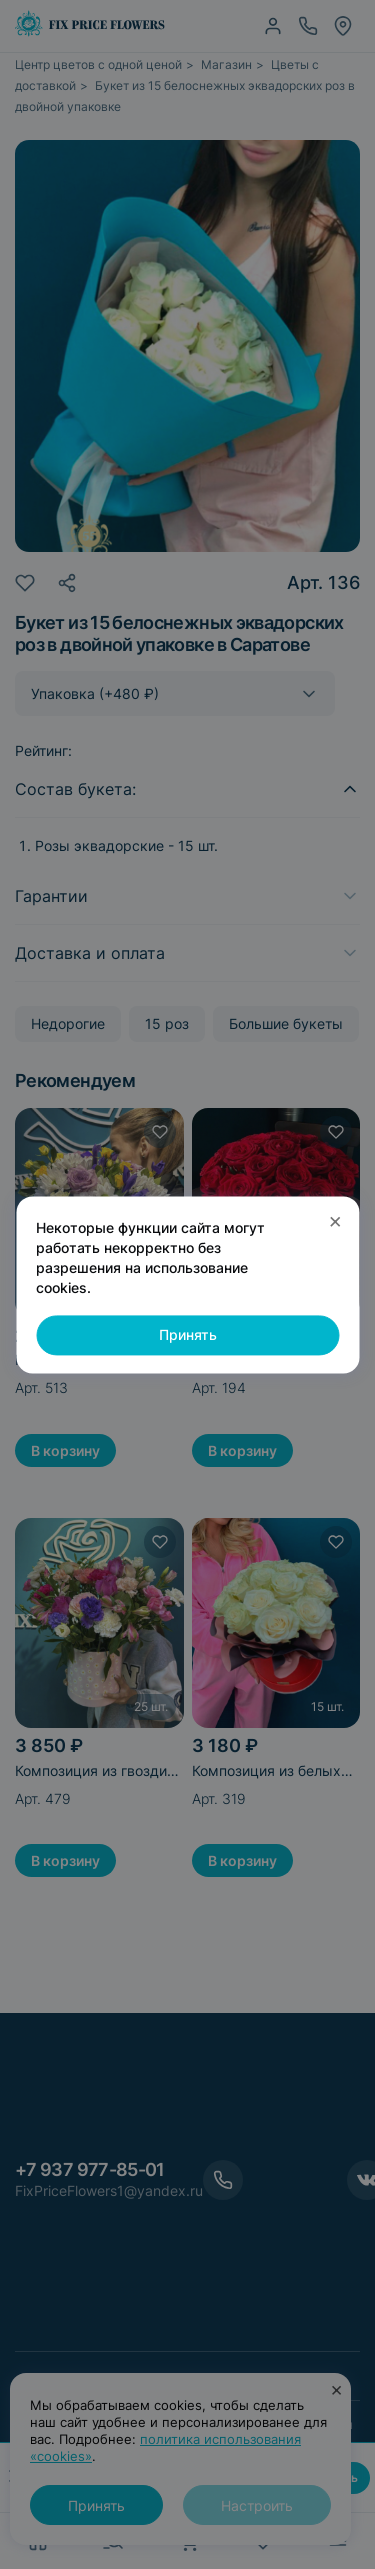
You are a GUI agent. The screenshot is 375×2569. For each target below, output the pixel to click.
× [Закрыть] (335, 1220)
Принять (188, 1335)
